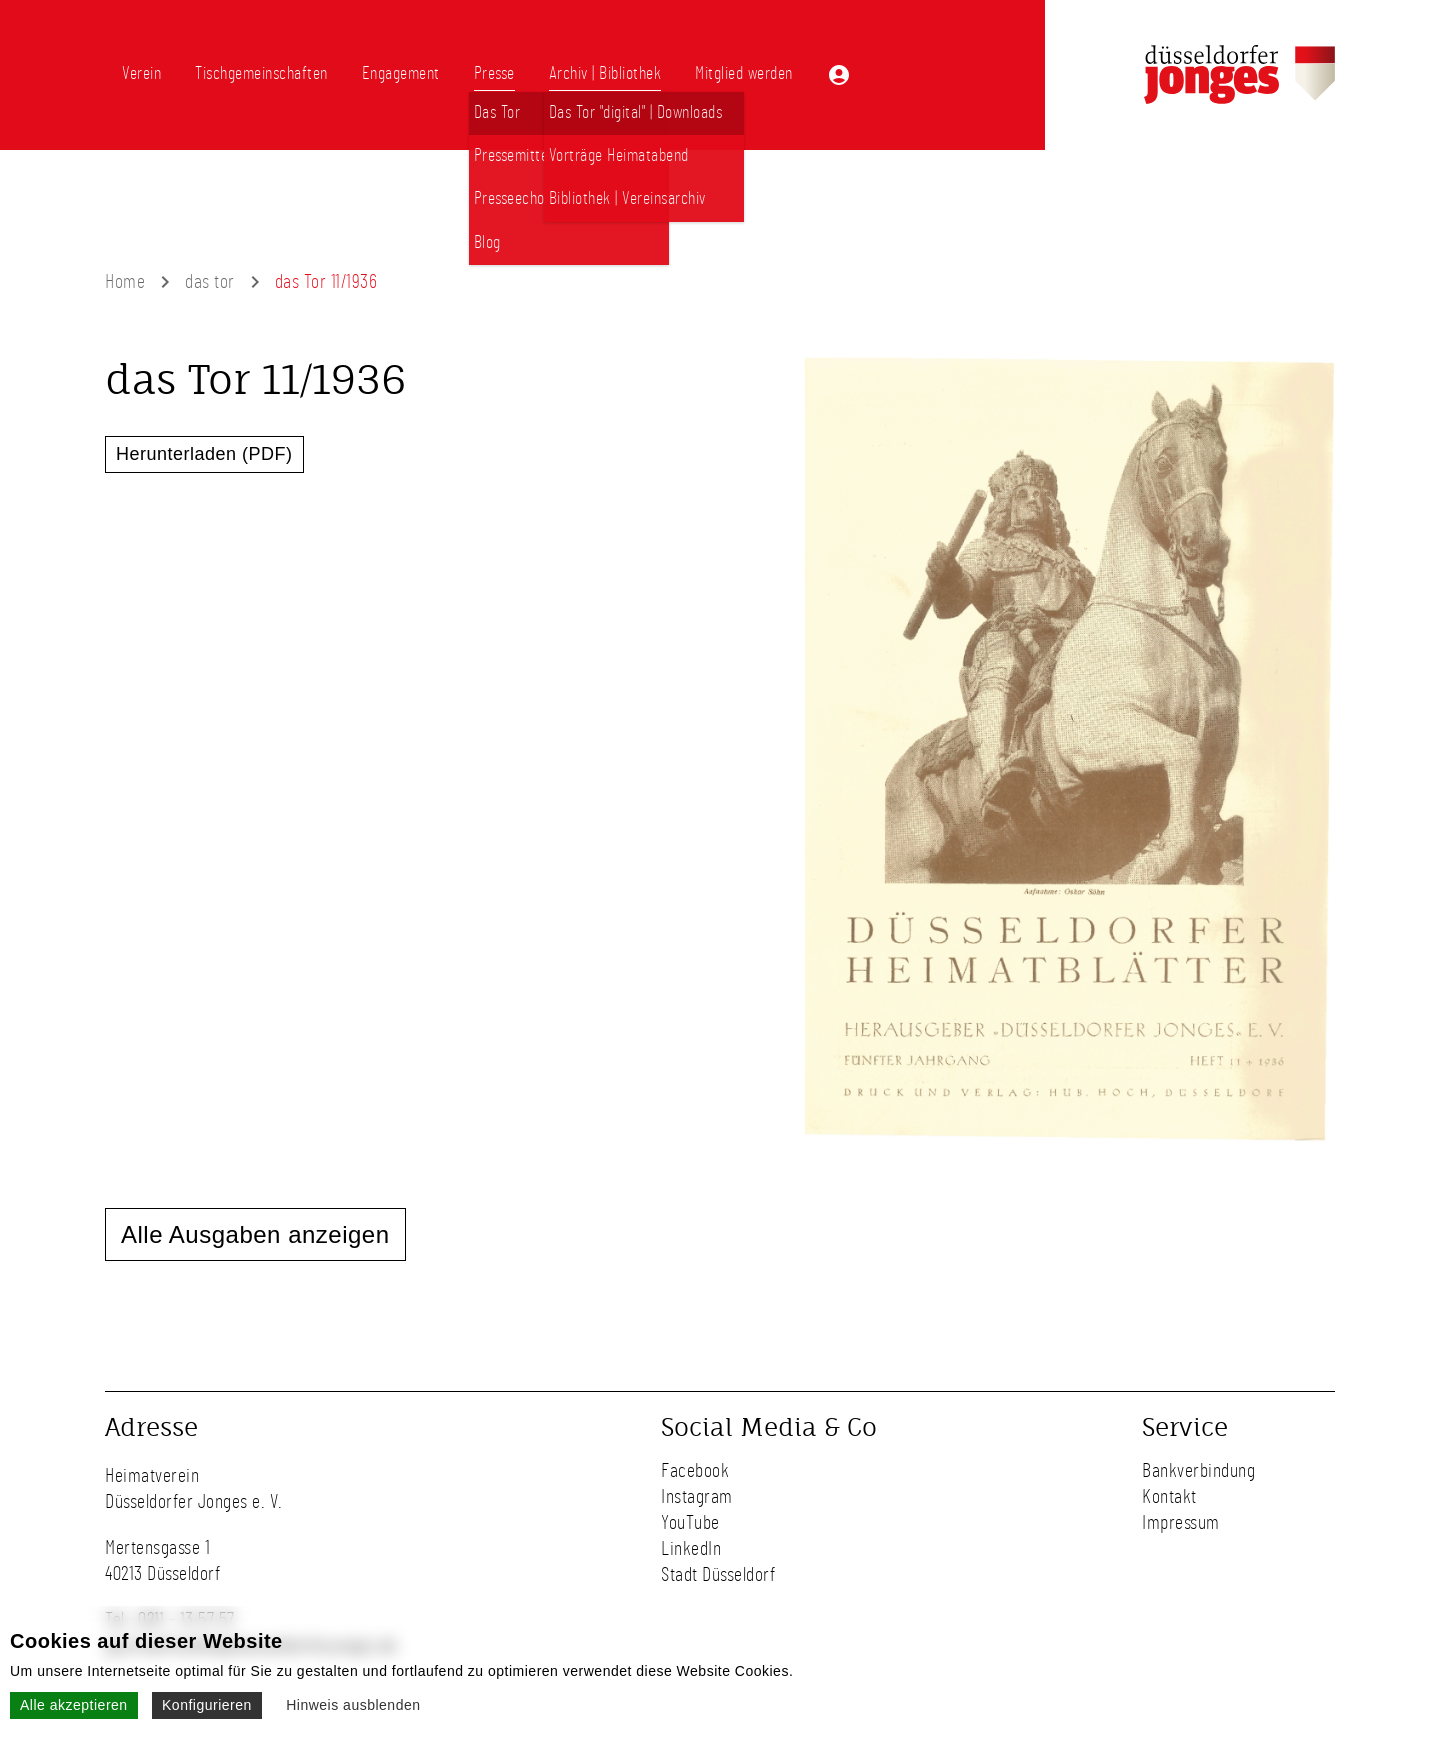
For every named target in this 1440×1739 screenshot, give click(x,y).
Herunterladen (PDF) (204, 454)
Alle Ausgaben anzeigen (255, 1234)
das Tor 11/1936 (326, 282)
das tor (210, 282)
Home (125, 282)
